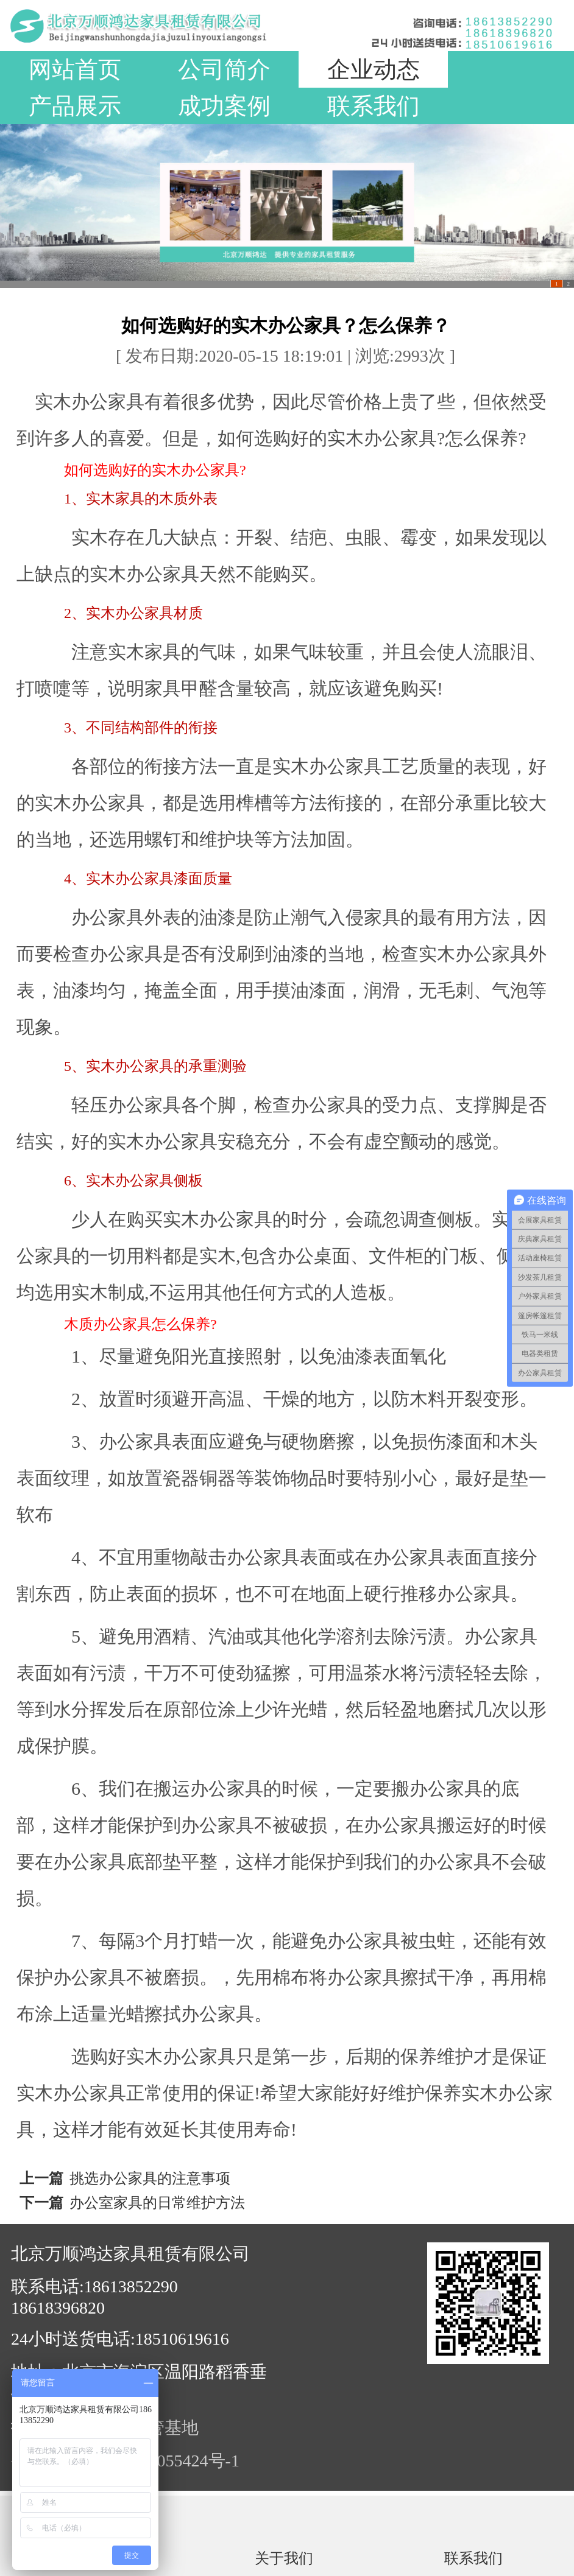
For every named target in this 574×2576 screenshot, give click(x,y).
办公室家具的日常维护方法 (157, 2203)
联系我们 (373, 106)
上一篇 (41, 2178)
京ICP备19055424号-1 (159, 2460)
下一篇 (41, 2203)
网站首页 (75, 69)
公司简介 (224, 69)
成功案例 (224, 106)
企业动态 (373, 69)
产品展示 (75, 106)
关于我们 (284, 2557)
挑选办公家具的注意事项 (149, 2178)
